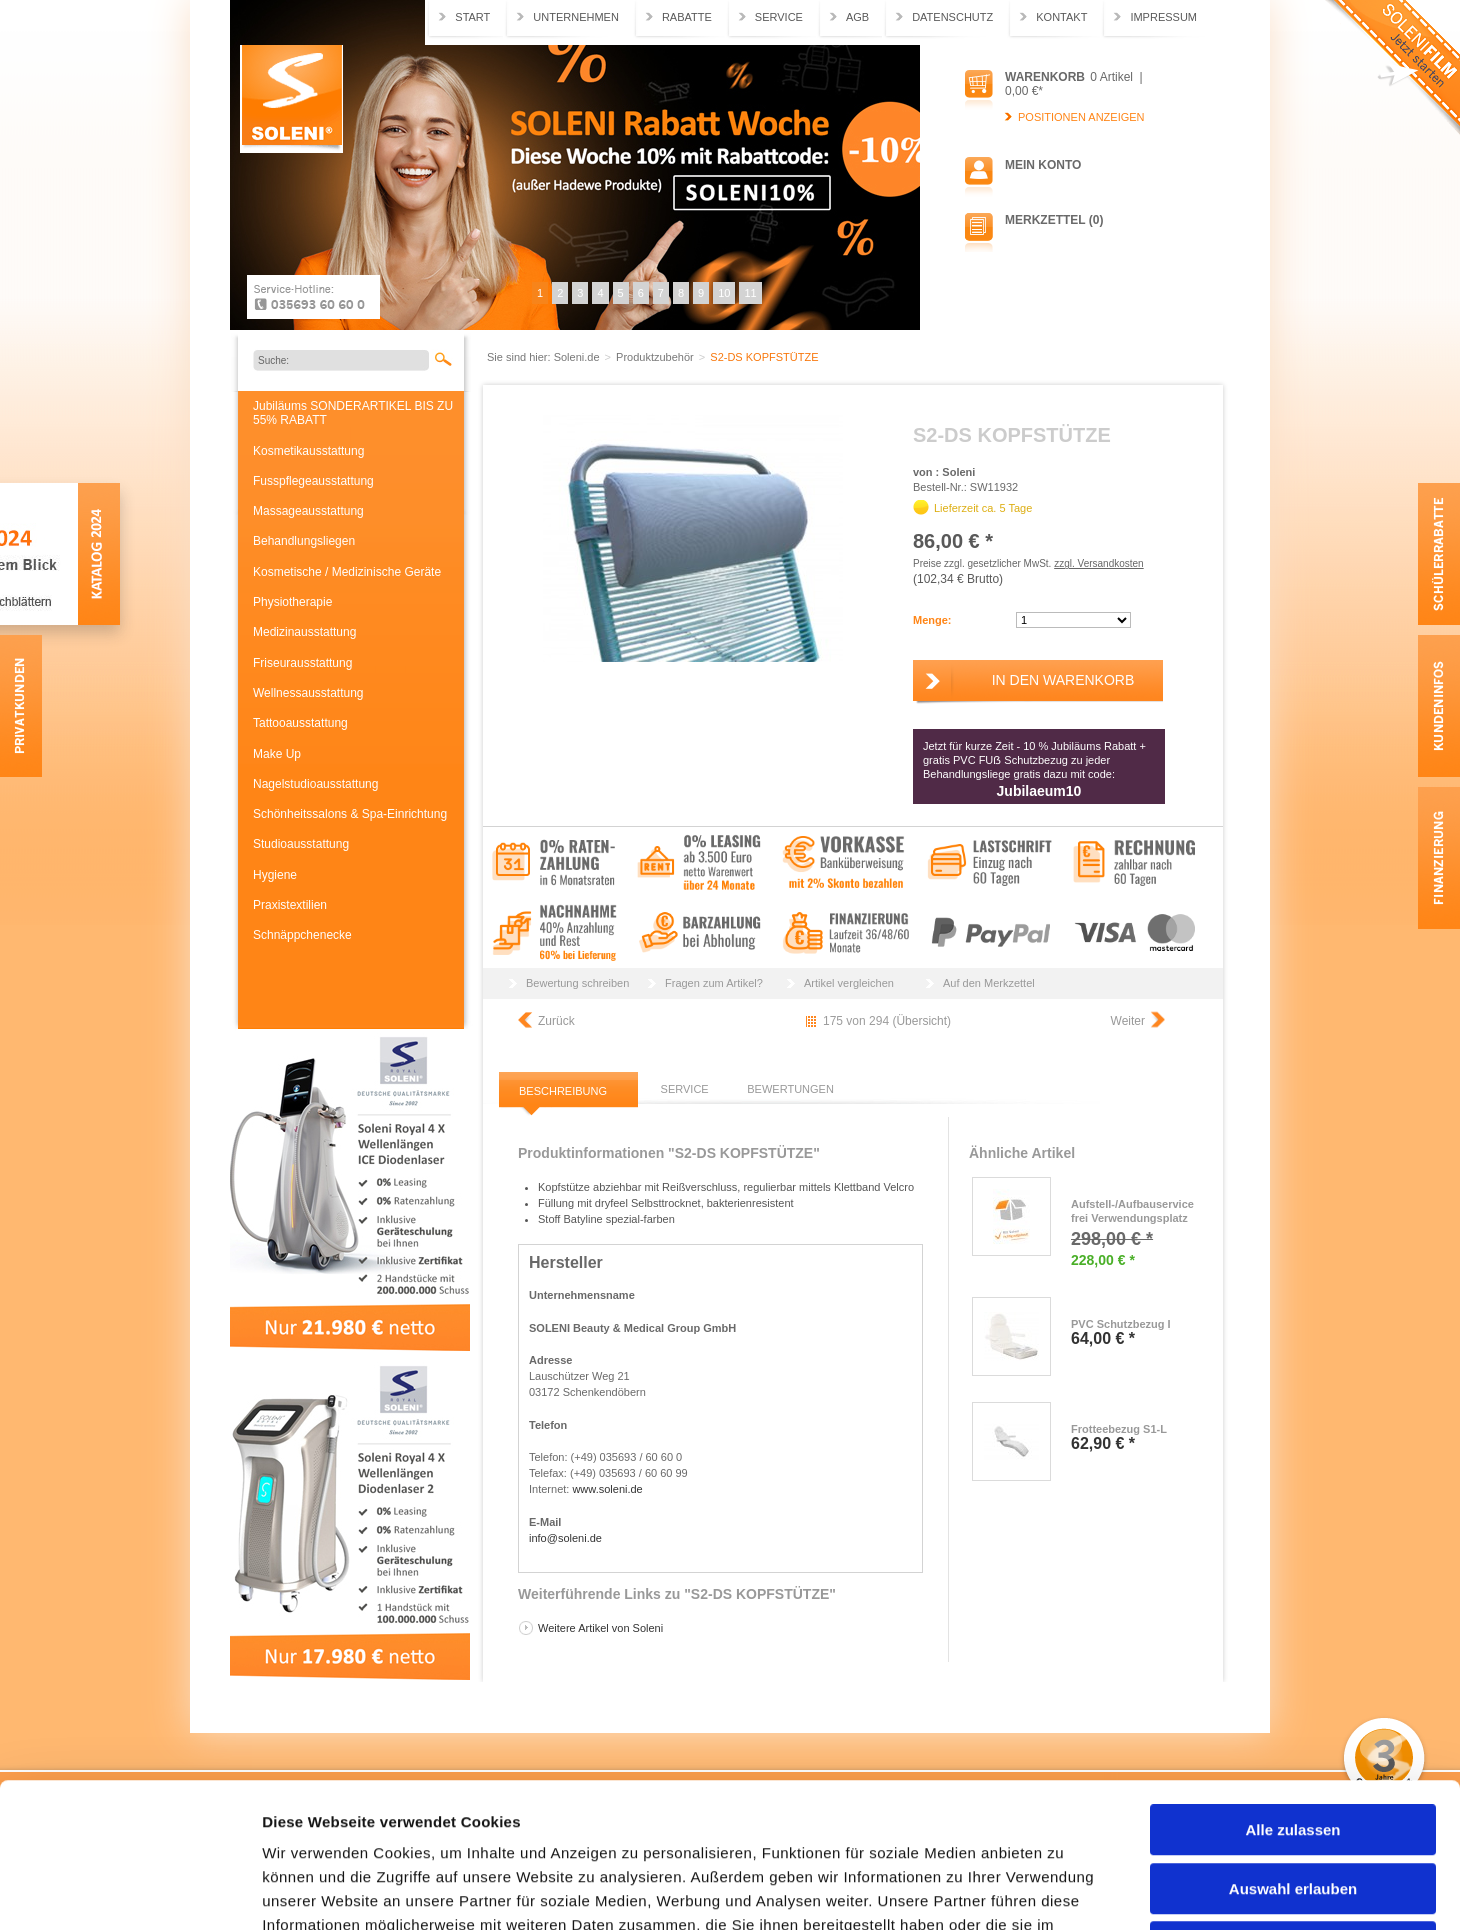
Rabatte (687, 17)
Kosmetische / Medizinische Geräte (347, 572)
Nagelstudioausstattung (315, 784)
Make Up (277, 754)
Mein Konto (1043, 165)
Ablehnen (1293, 1802)
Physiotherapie (292, 602)
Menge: (932, 620)
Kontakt (1061, 17)
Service (779, 17)
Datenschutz (952, 17)
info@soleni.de (565, 1538)
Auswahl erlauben (1293, 1744)
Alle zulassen (1292, 1685)
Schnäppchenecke (302, 935)
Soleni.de (291, 99)
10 (724, 293)
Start (472, 17)
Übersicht (921, 1021)
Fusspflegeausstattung (313, 481)
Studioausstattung (301, 844)
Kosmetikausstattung (308, 451)
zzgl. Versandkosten (1099, 563)
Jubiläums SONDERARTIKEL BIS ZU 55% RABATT (353, 413)
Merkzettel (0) (1054, 220)
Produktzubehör (656, 357)
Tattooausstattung (300, 723)
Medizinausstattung (304, 632)
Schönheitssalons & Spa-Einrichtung (350, 814)
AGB (857, 17)
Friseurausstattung (302, 663)
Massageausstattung (308, 511)
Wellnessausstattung (308, 693)
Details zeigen (1063, 1890)
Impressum (1163, 17)
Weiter (1128, 1021)
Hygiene (275, 875)
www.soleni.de (607, 1489)
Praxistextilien (290, 905)
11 (750, 293)
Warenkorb (1045, 77)
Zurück (556, 1021)
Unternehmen (576, 17)
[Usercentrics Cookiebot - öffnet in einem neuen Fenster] (129, 1891)
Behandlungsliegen (304, 541)
